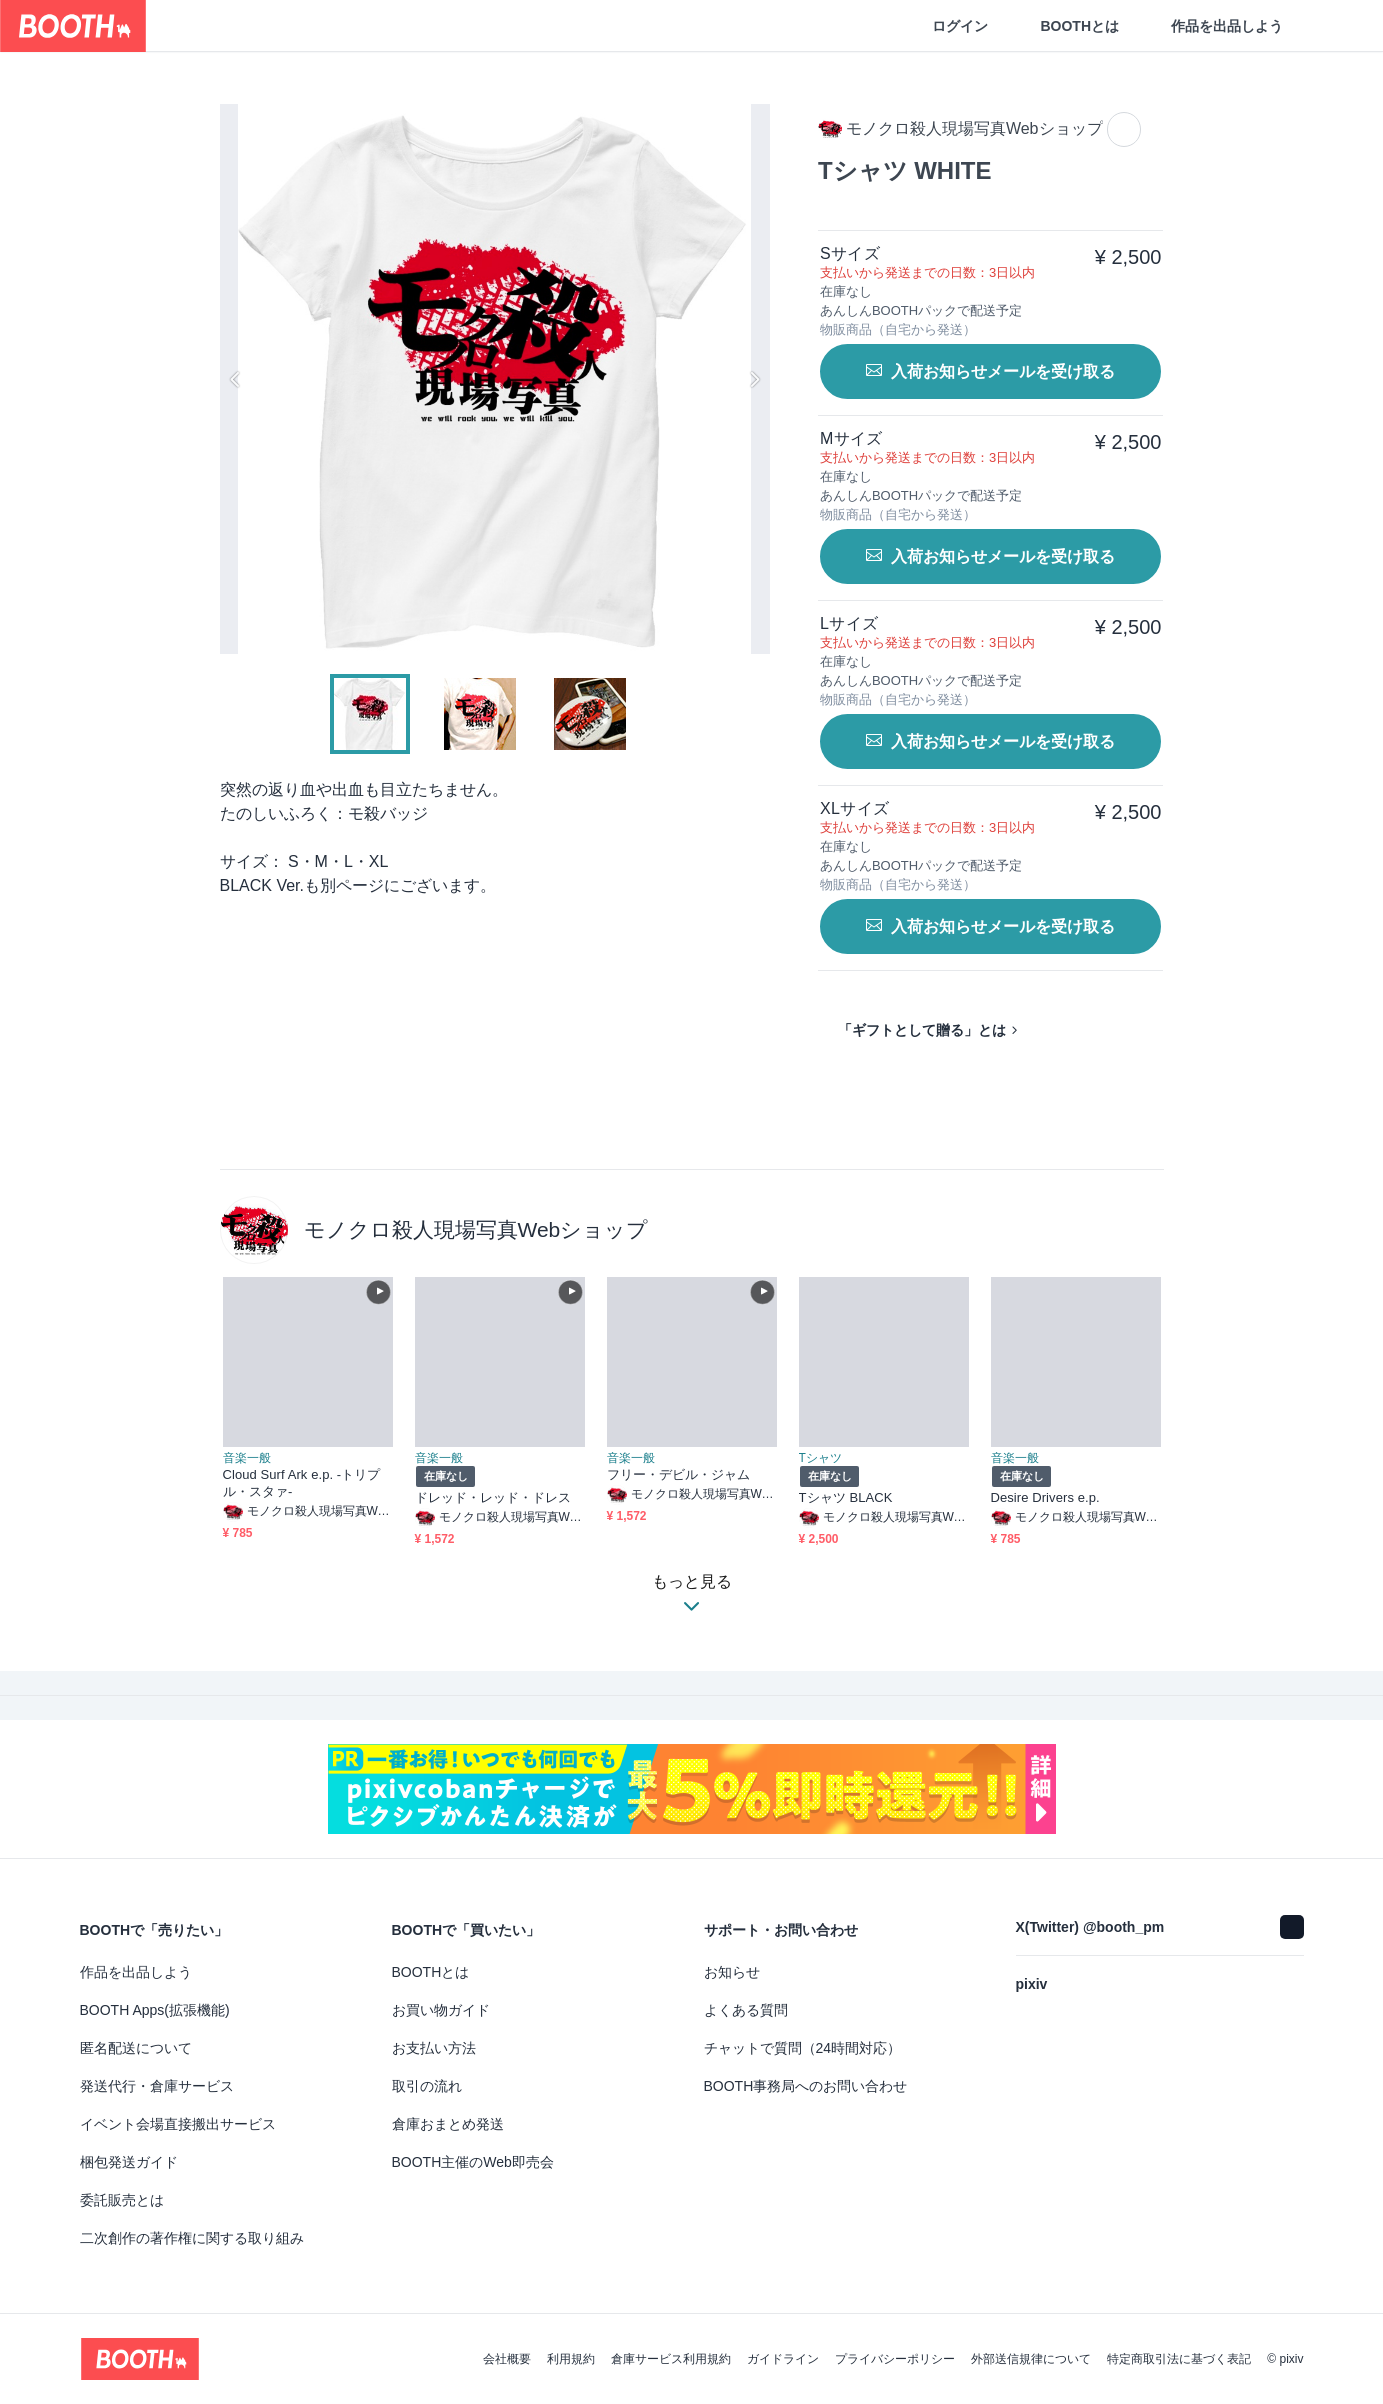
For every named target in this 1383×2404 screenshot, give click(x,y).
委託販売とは (122, 2200)
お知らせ (732, 1972)
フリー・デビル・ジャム (679, 1474)
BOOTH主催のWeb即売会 (473, 2162)
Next (754, 379)
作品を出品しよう (1227, 26)
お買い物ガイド (441, 2010)
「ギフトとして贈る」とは (922, 1030)
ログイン (960, 26)
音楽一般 (247, 1458)
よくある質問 (746, 2010)
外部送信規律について (1031, 2359)
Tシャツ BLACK (846, 1497)
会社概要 (507, 2359)
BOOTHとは (1079, 26)
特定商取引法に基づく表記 (1179, 2359)
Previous (236, 379)
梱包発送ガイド (129, 2162)
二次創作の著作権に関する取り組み (192, 2238)
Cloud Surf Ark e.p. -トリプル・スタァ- (302, 1483)
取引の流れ (427, 2086)
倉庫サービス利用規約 (671, 2359)
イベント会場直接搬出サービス (178, 2124)
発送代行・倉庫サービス (157, 2086)
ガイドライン (783, 2359)
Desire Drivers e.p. (1045, 1497)
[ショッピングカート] (1335, 26)
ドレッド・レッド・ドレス (493, 1497)
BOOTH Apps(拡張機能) (155, 2010)
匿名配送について (136, 2048)
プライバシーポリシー (895, 2359)
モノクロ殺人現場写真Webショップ (476, 1229)
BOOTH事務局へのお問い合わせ (806, 2086)
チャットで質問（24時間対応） (803, 2048)
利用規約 (571, 2359)
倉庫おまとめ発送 (448, 2124)
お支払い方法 (434, 2048)
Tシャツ (820, 1458)
